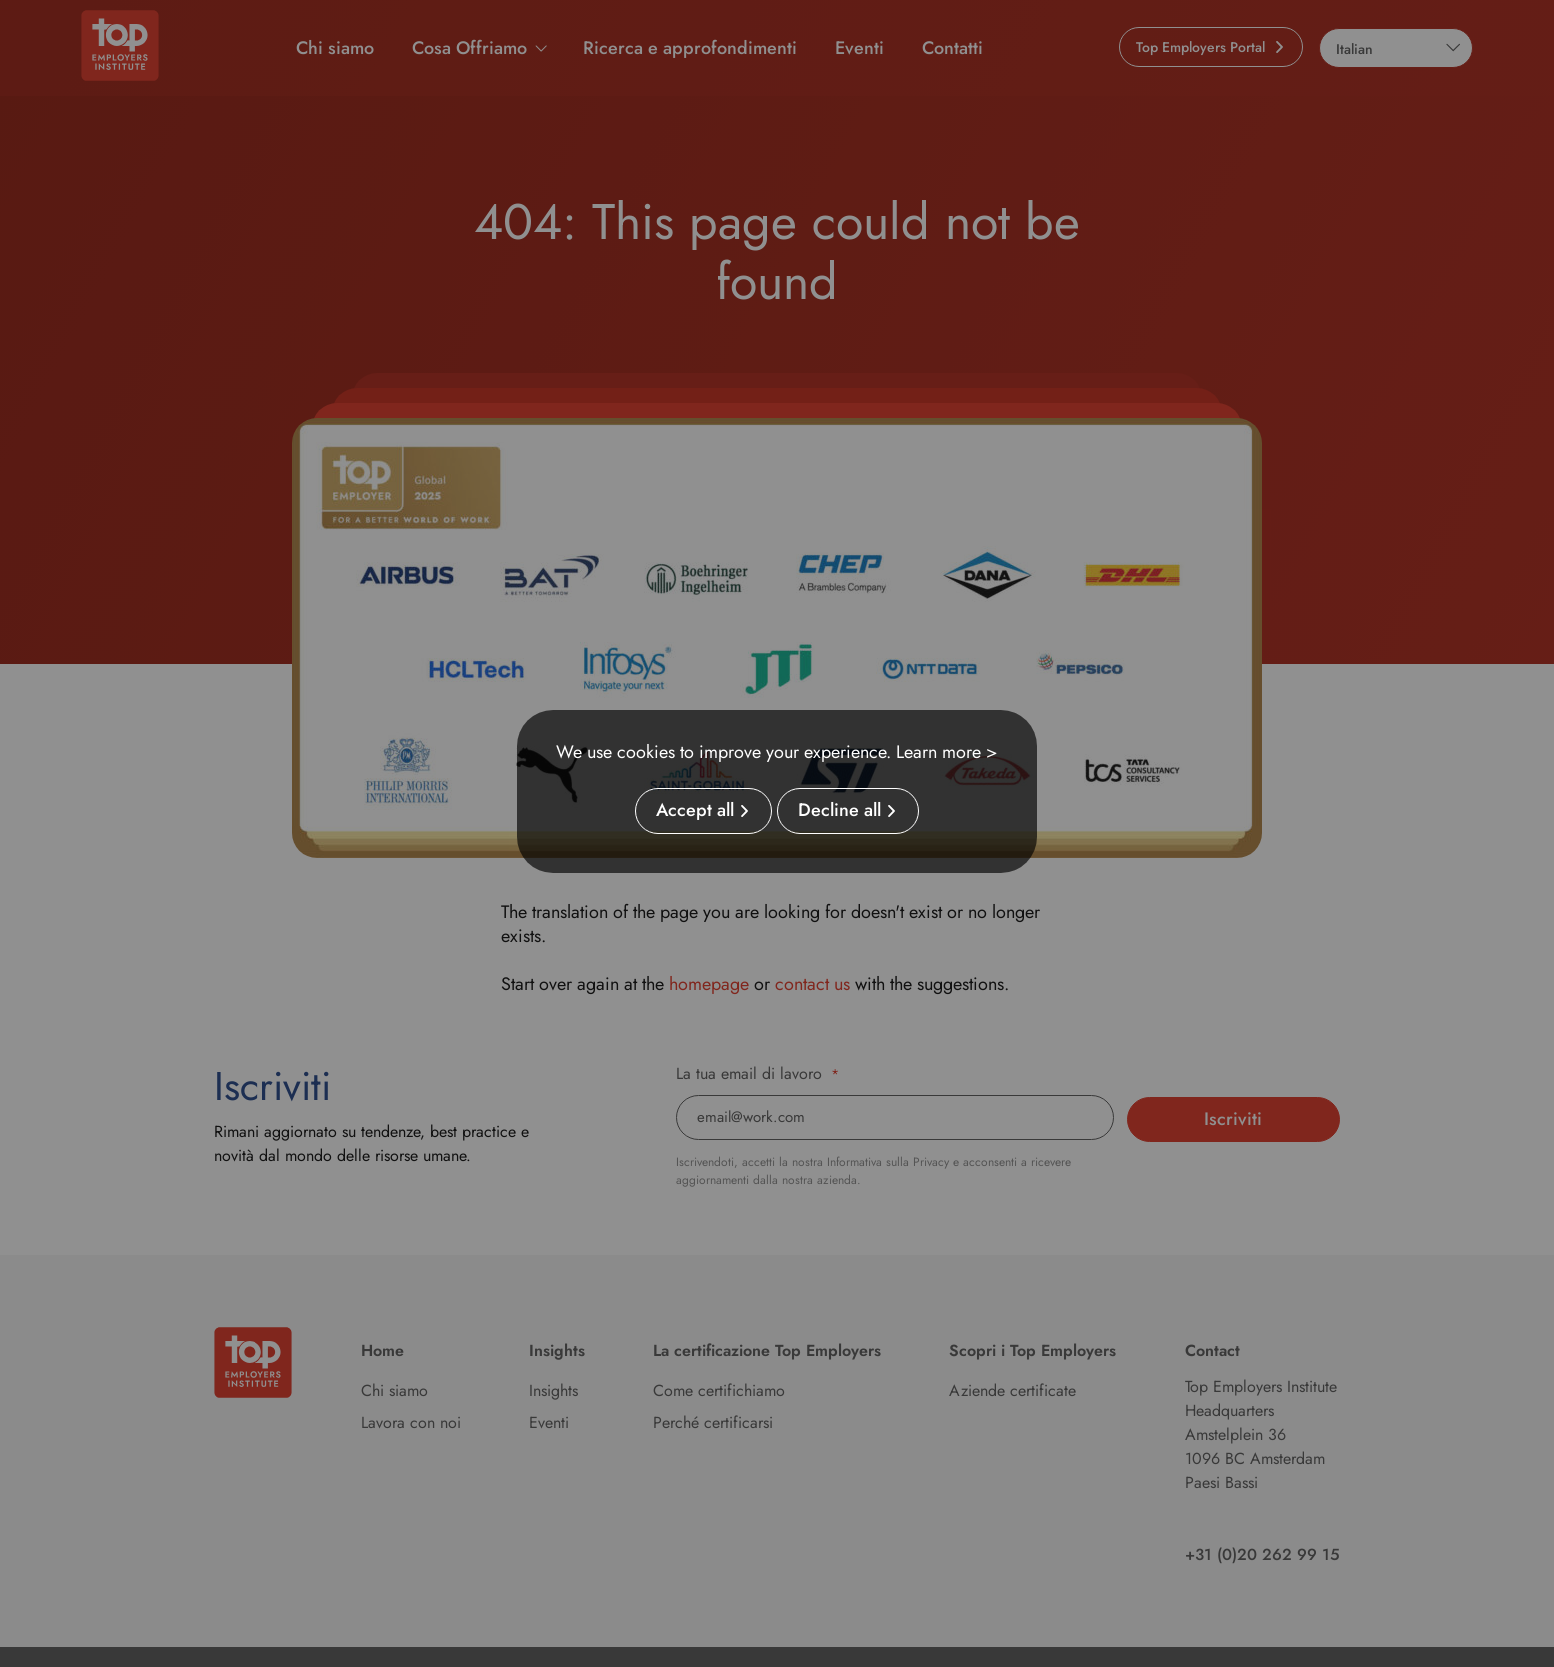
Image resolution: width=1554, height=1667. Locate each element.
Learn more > (947, 752)
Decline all (839, 811)
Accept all (695, 811)
